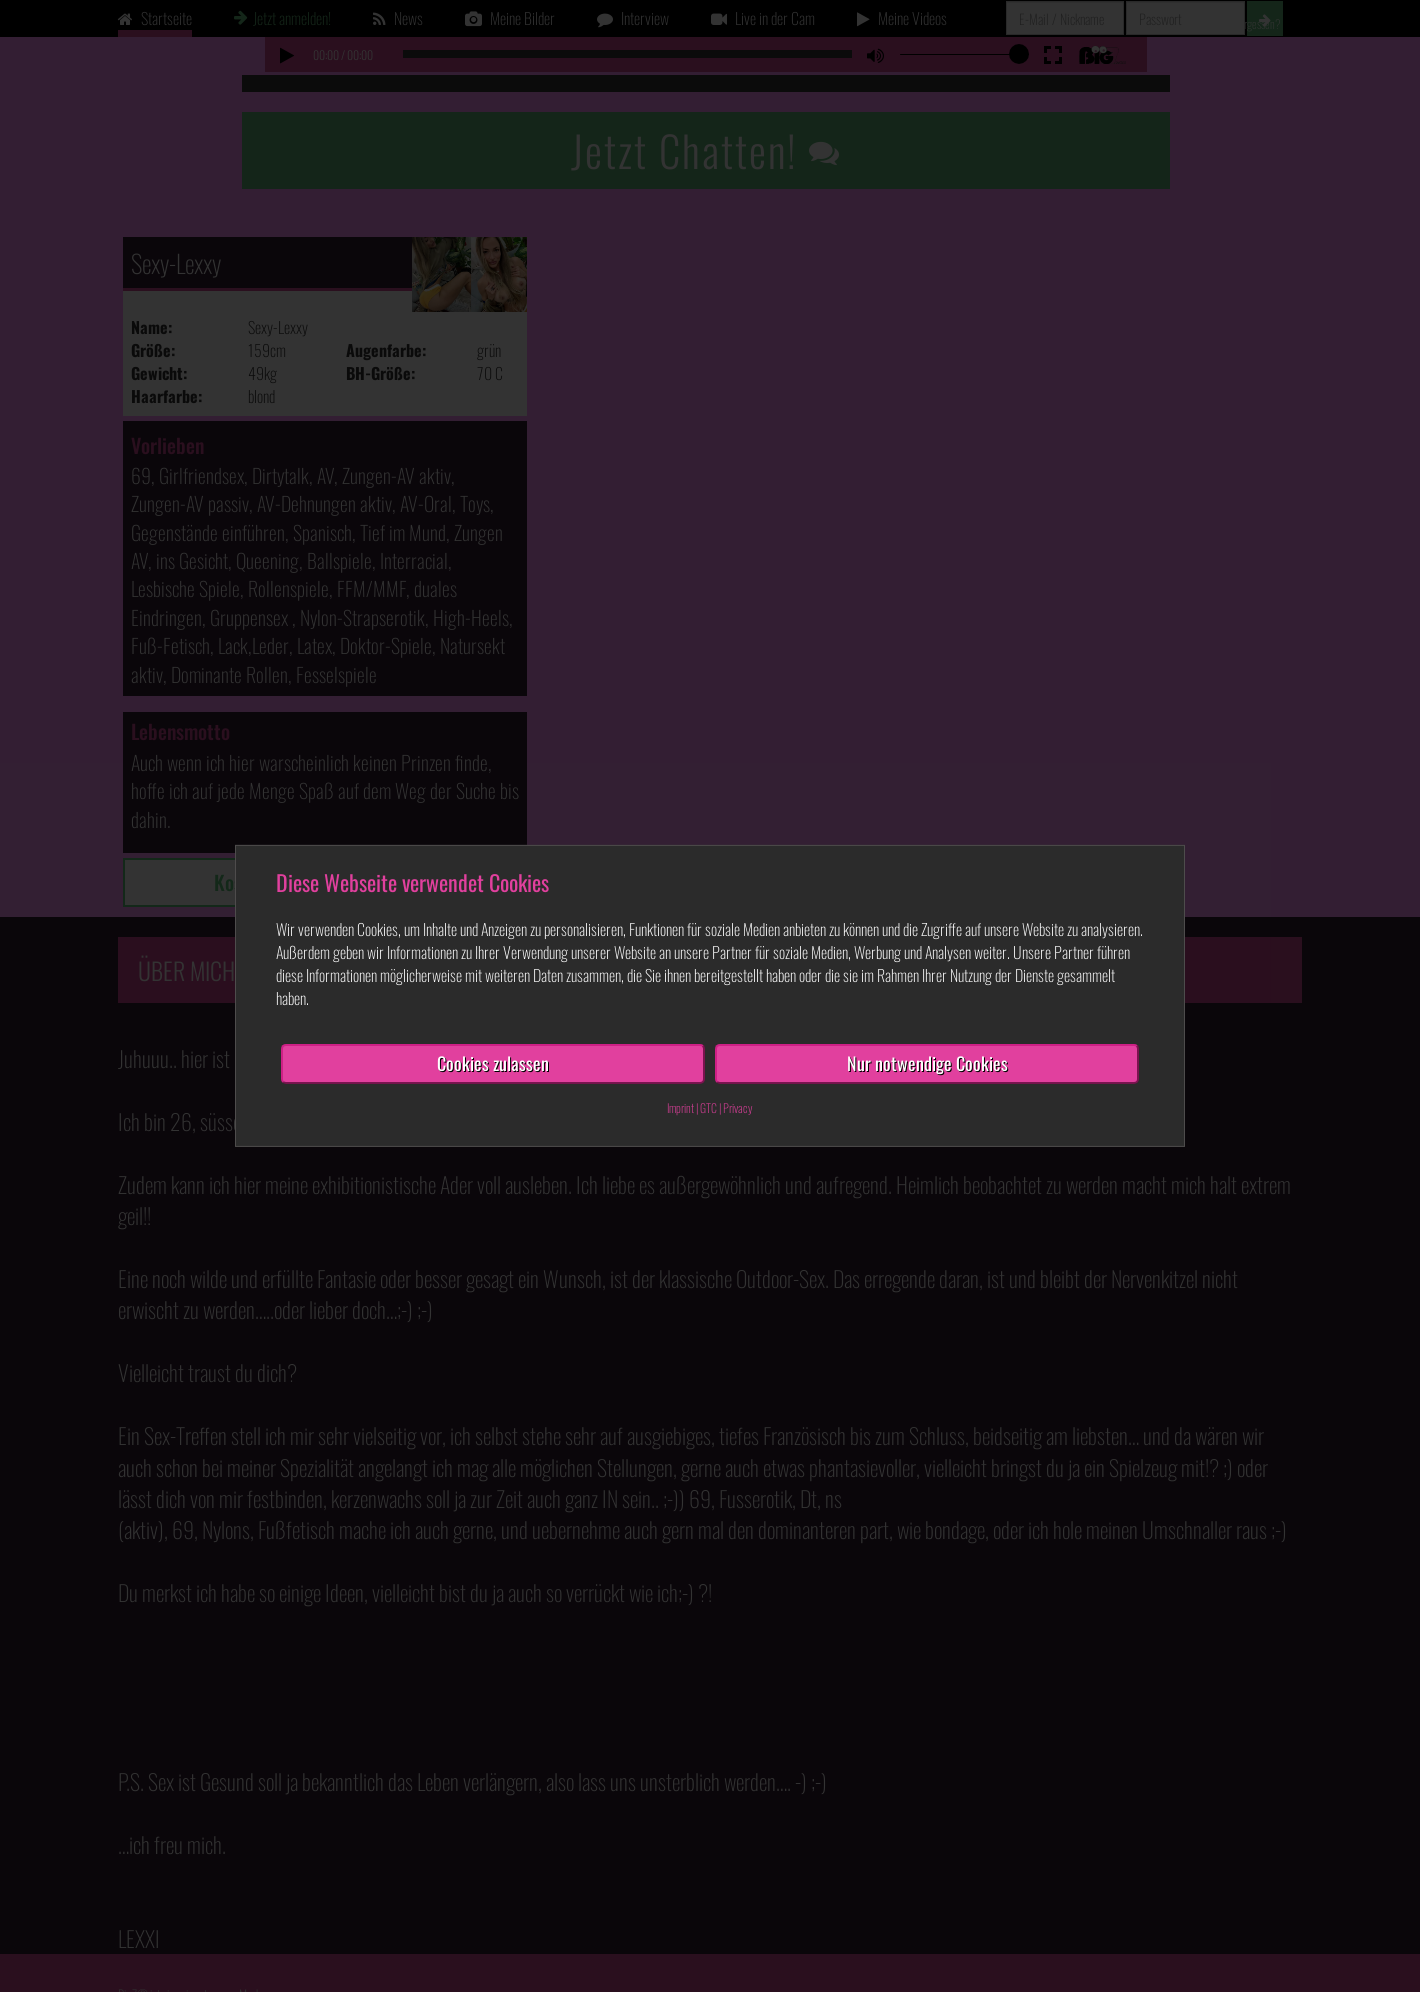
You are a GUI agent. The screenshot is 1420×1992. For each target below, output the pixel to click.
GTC (708, 1107)
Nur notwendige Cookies (927, 1063)
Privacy (738, 1107)
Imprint (680, 1107)
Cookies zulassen (493, 1063)
